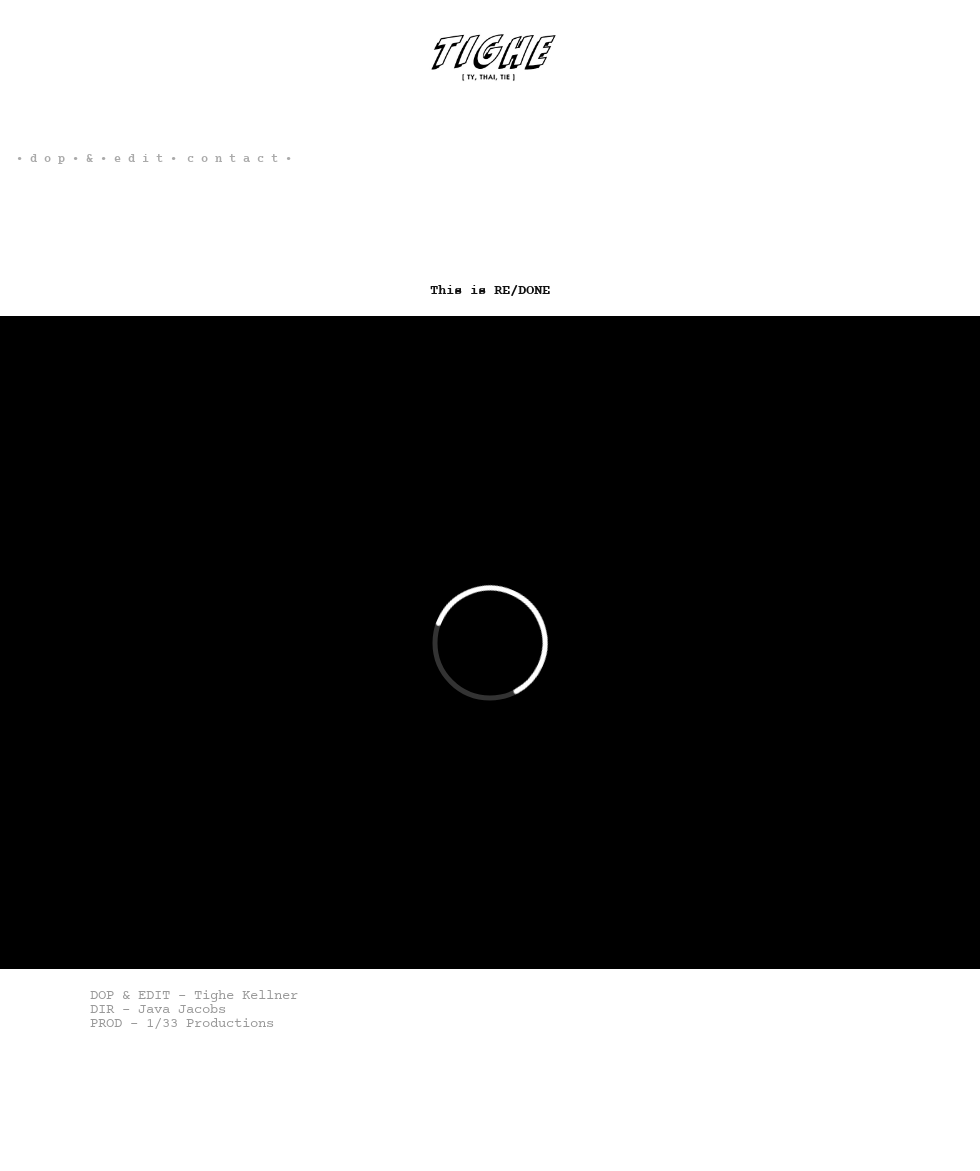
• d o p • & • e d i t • (96, 159)
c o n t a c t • (239, 159)
